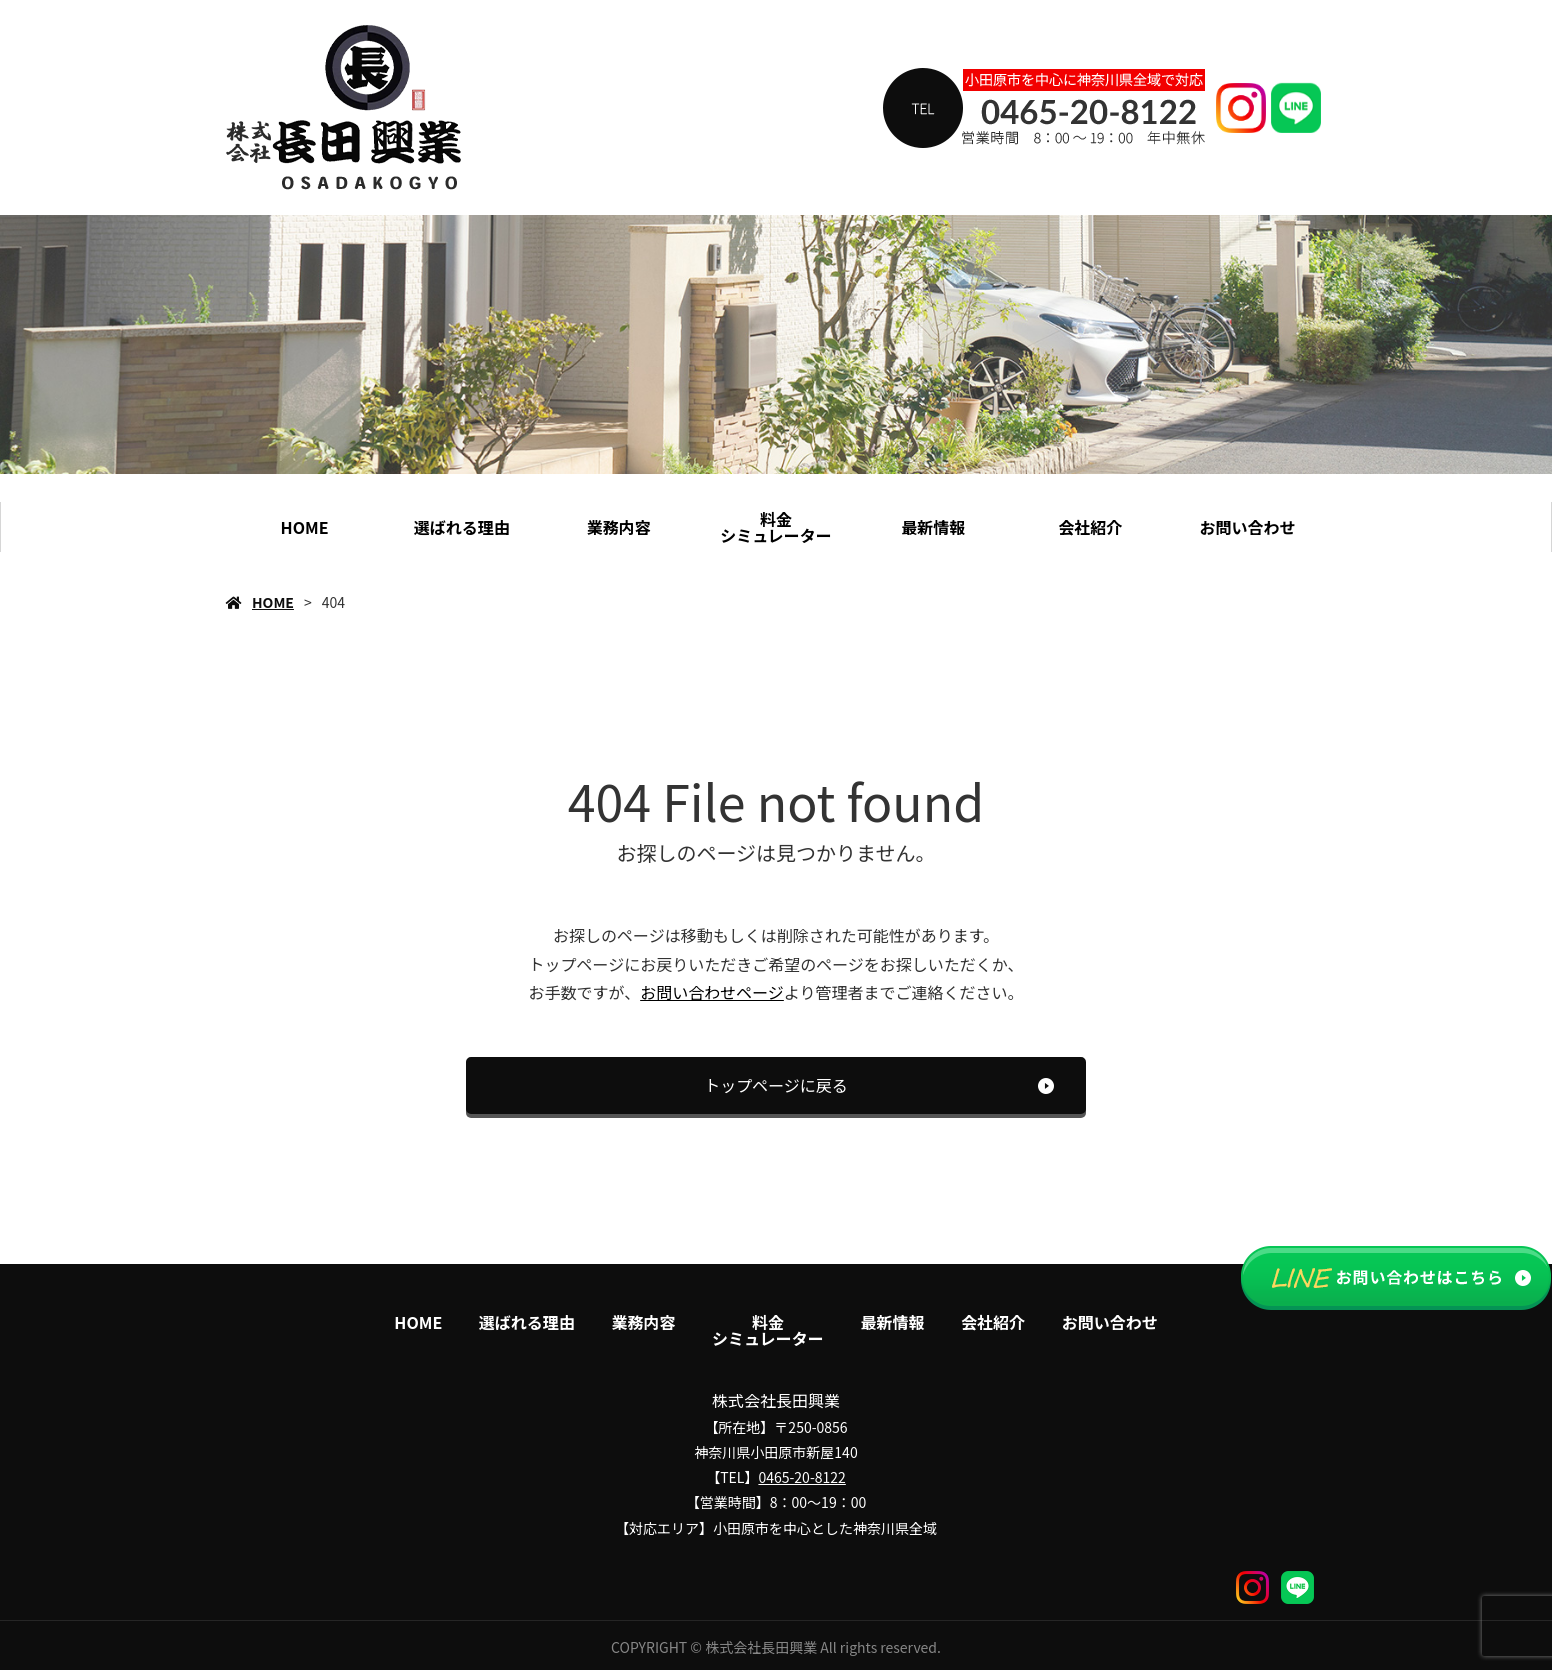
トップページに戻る (776, 1085)
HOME (305, 527)
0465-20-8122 (801, 1477)
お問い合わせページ (712, 992)
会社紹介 (1090, 527)
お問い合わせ (1247, 527)
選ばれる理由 (462, 527)
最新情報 (933, 527)
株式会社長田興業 (776, 1400)
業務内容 (619, 527)
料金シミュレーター (776, 527)
